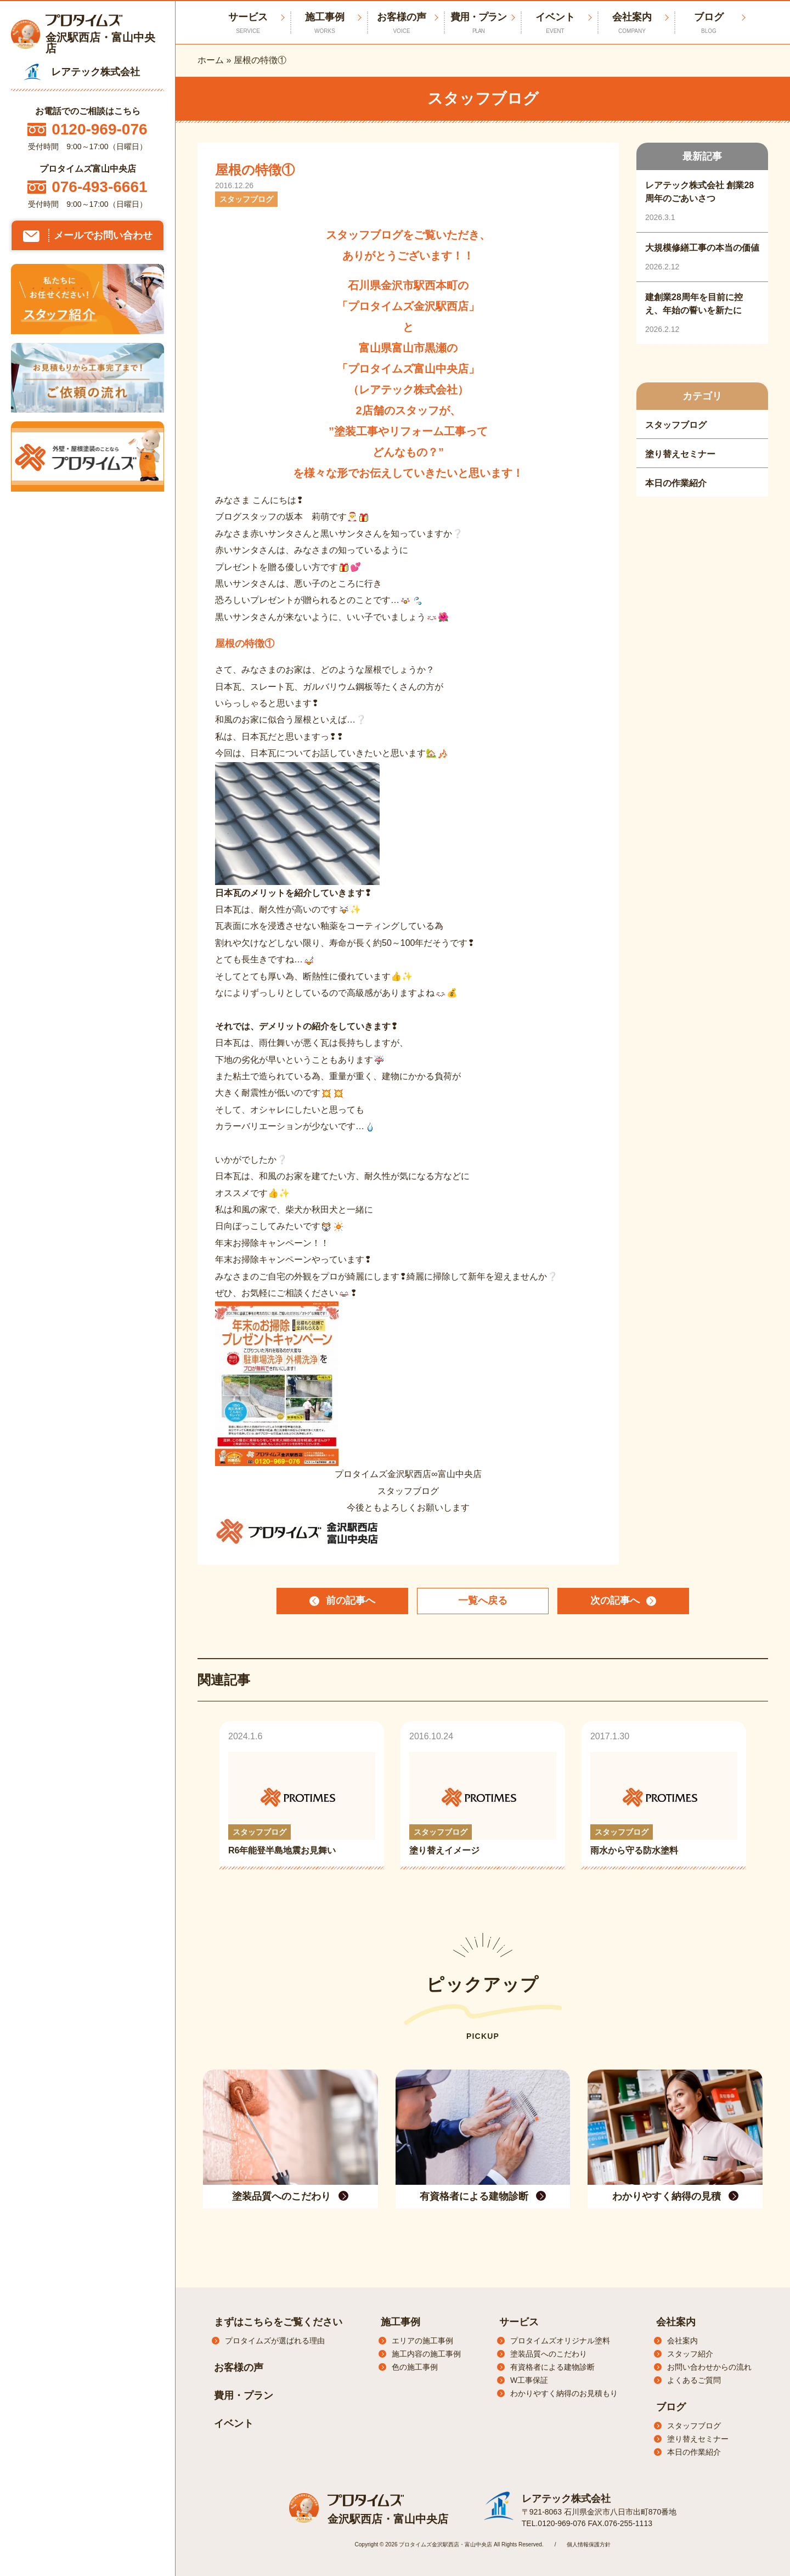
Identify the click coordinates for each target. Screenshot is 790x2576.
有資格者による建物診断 (552, 2367)
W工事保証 (529, 2380)
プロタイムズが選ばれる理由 (275, 2340)
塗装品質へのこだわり (548, 2353)
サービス (519, 2321)
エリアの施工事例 (422, 2340)
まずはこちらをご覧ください (278, 2321)
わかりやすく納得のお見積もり (564, 2393)
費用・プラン (478, 23)
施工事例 (325, 23)
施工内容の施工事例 (426, 2353)
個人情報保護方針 (589, 2544)
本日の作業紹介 (694, 2452)
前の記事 (350, 1600)
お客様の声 (402, 23)
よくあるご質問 (694, 2380)
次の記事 (615, 1600)
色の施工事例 (415, 2367)
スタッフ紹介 (690, 2353)
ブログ (709, 23)
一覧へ (482, 1600)
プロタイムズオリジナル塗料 (560, 2340)
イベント (555, 23)
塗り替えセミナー (698, 2438)
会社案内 (632, 23)
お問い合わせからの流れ (709, 2367)
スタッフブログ (694, 2425)
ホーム (211, 60)
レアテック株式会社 (566, 2498)
